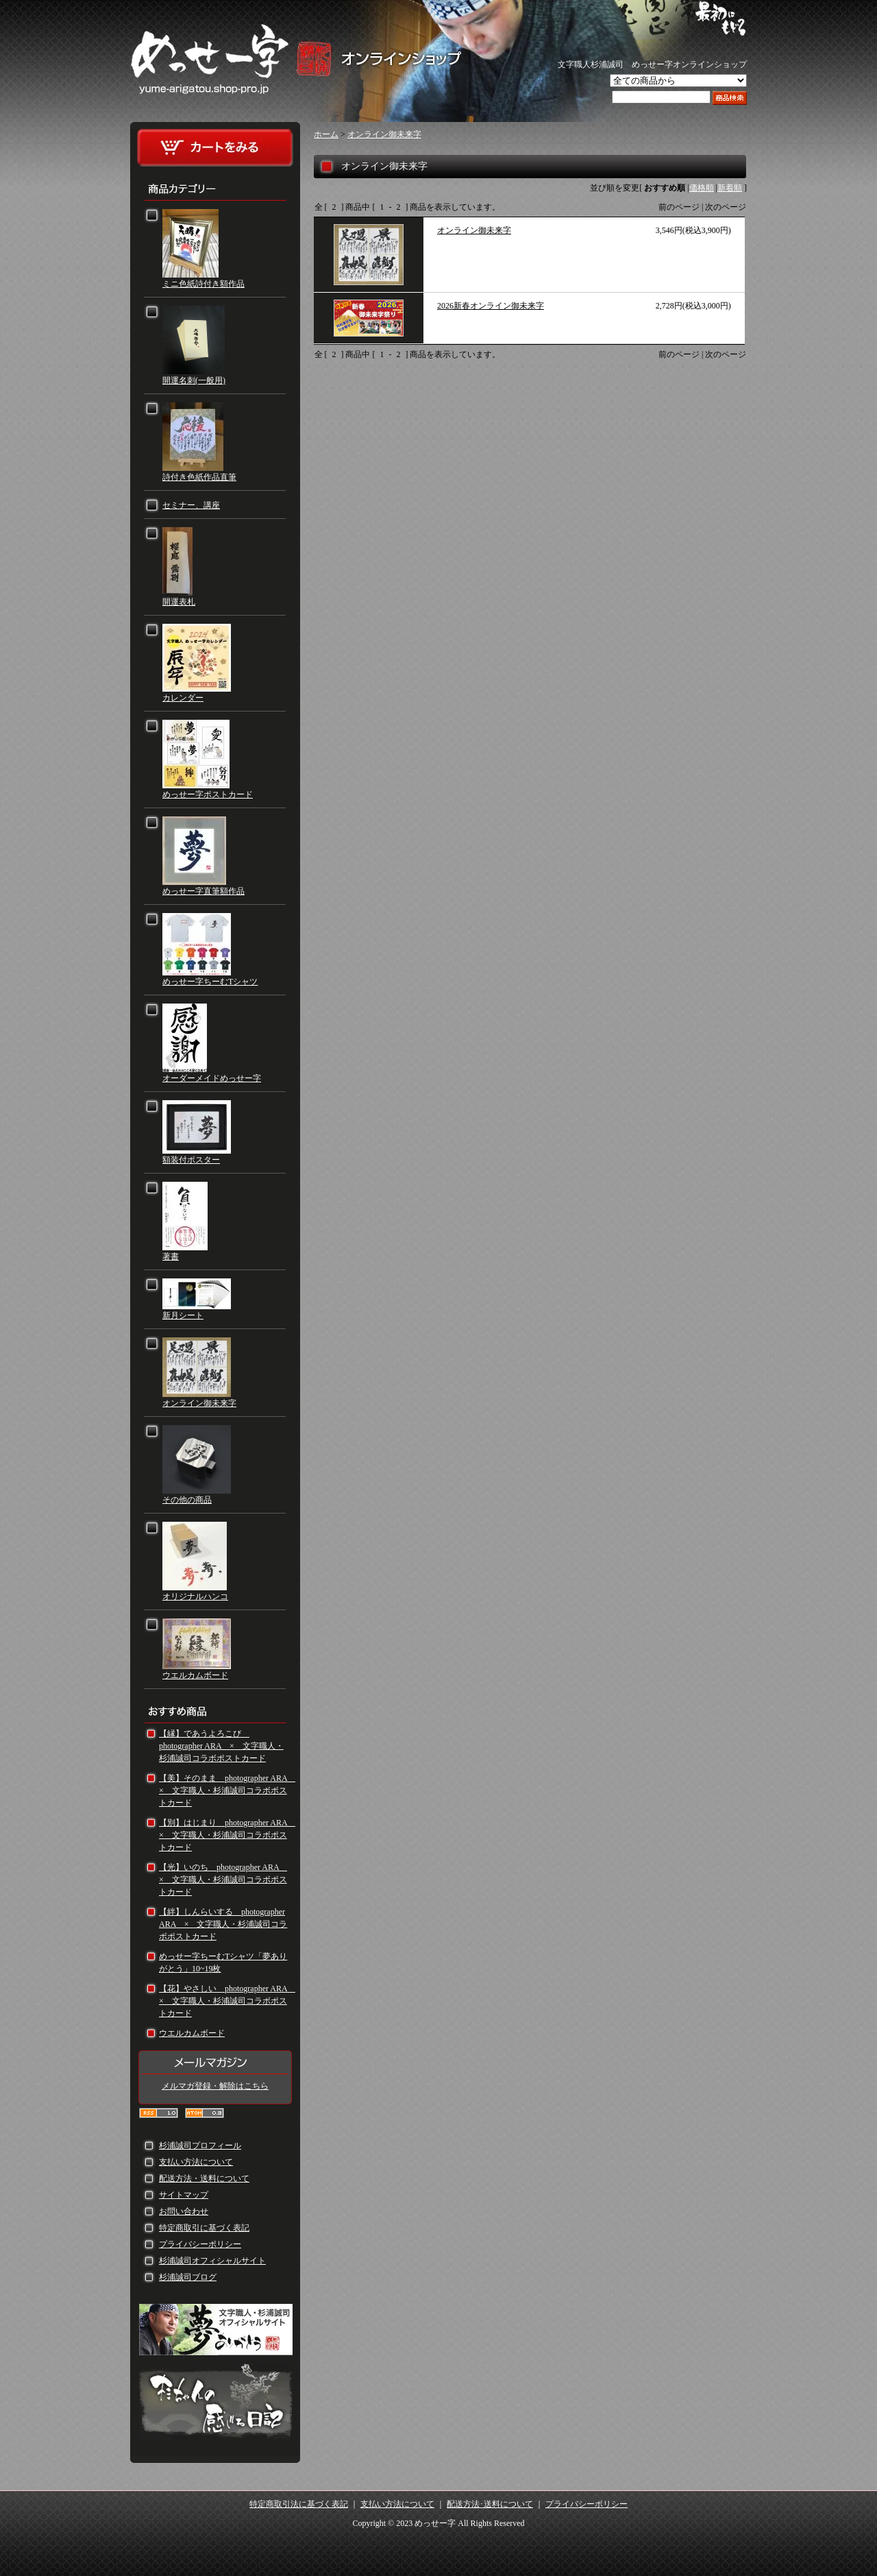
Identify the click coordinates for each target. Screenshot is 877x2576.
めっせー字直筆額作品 (203, 891)
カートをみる (215, 148)
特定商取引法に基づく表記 (298, 2504)
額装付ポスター (191, 1160)
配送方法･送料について (490, 2504)
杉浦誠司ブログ (188, 2277)
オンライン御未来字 (199, 1403)
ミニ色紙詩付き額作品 (203, 284)
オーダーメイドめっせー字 (211, 1078)
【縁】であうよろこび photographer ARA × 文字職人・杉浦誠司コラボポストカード (221, 1746)
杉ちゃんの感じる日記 (216, 2403)
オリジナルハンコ (195, 1596)
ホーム (326, 134)
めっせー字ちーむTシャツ (210, 981)
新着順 (729, 188)
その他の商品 (187, 1500)
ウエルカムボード (195, 1675)
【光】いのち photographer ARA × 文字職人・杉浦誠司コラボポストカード (223, 1879)
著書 (170, 1256)
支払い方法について (196, 2162)
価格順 (701, 188)
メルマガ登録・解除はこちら (215, 2086)
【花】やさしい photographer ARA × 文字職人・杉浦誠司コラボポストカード (227, 2001)
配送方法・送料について (204, 2178)
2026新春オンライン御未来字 (490, 306)
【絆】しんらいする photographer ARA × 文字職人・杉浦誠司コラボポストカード (223, 1924)
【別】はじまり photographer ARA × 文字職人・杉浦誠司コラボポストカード (227, 1835)
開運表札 (178, 602)
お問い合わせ (183, 2211)
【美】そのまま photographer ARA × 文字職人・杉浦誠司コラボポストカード (227, 1790)
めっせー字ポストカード (207, 794)
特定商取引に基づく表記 (204, 2228)
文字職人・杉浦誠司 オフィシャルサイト (216, 2329)
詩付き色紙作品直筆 (199, 477)
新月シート (182, 1315)
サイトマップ (183, 2195)
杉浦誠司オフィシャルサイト (212, 2260)
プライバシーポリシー (200, 2244)
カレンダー (182, 698)
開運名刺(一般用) (193, 380)
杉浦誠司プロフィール (200, 2145)
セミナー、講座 (191, 505)
